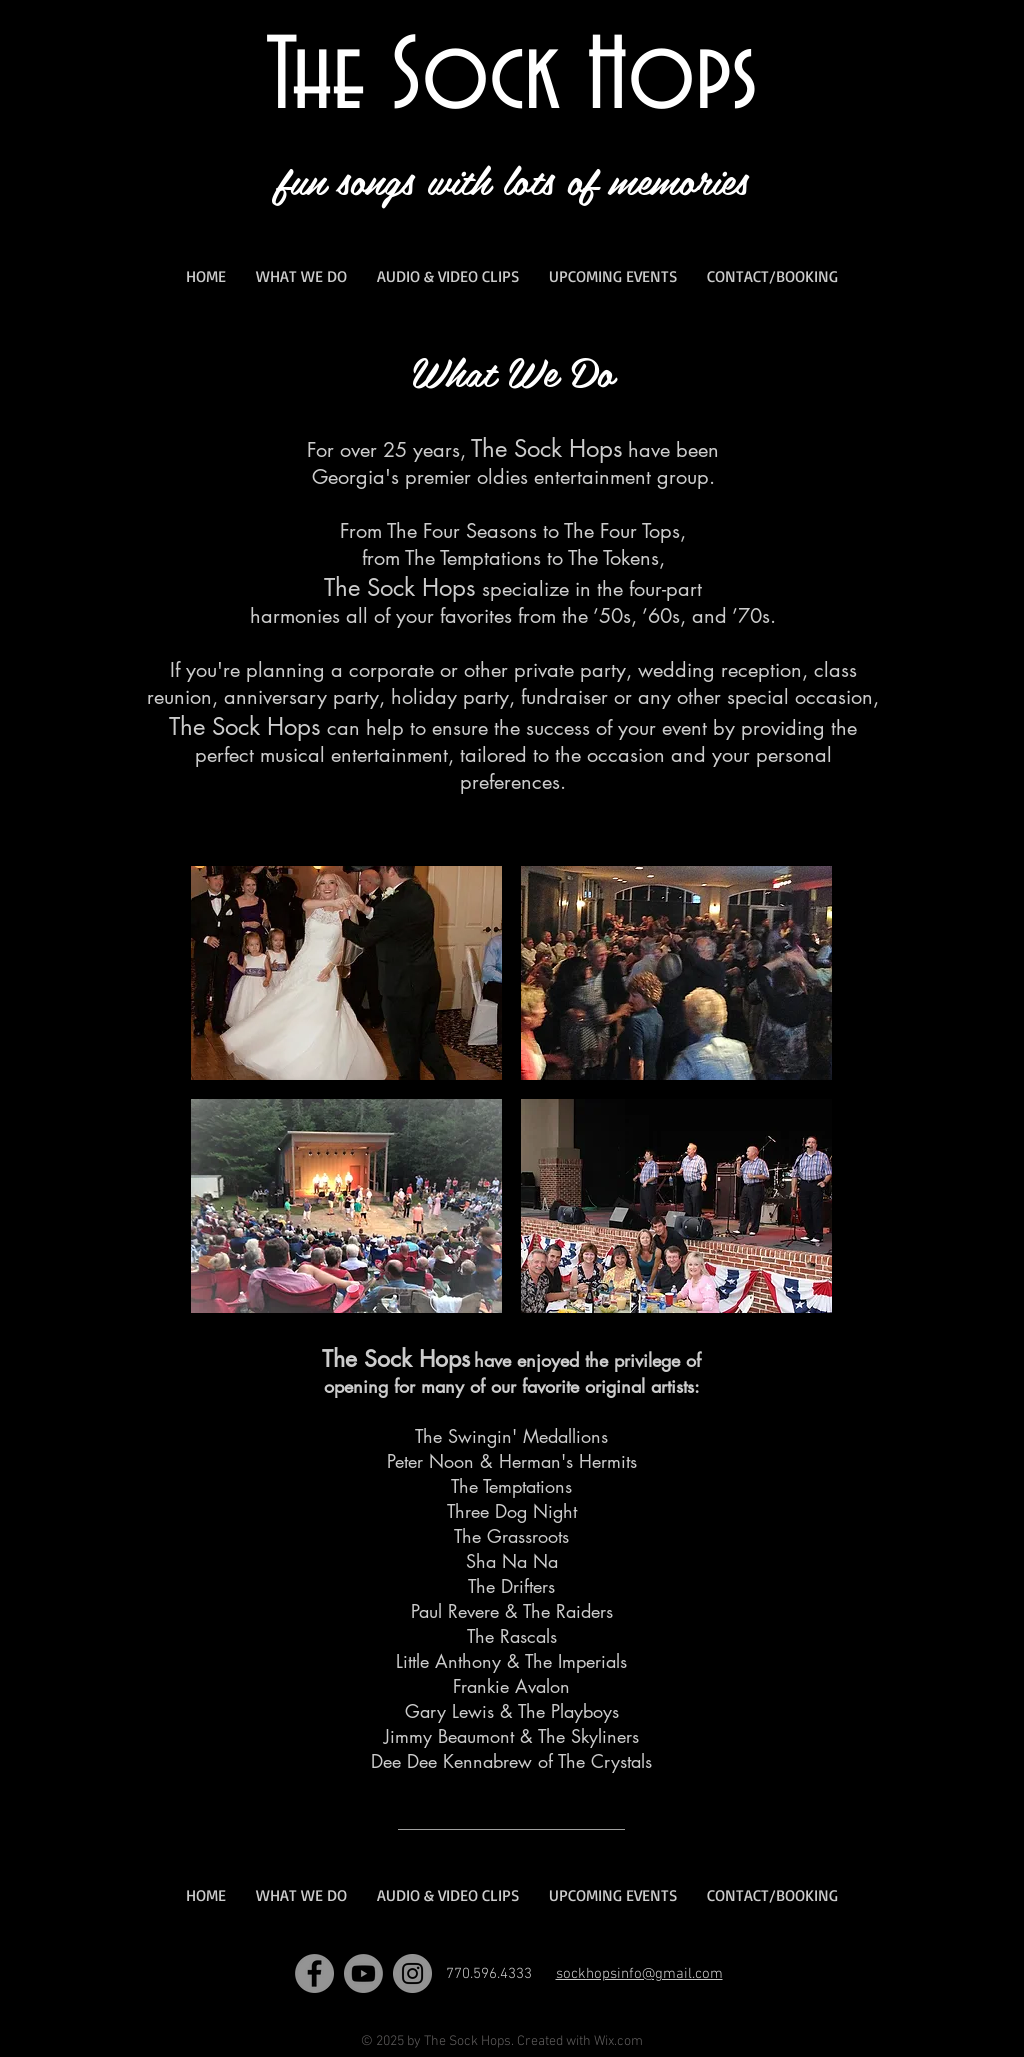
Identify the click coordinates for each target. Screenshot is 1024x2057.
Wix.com (618, 2041)
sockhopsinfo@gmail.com (639, 1974)
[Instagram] (412, 1973)
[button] (346, 973)
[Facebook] (314, 1973)
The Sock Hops (512, 79)
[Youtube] (363, 1973)
